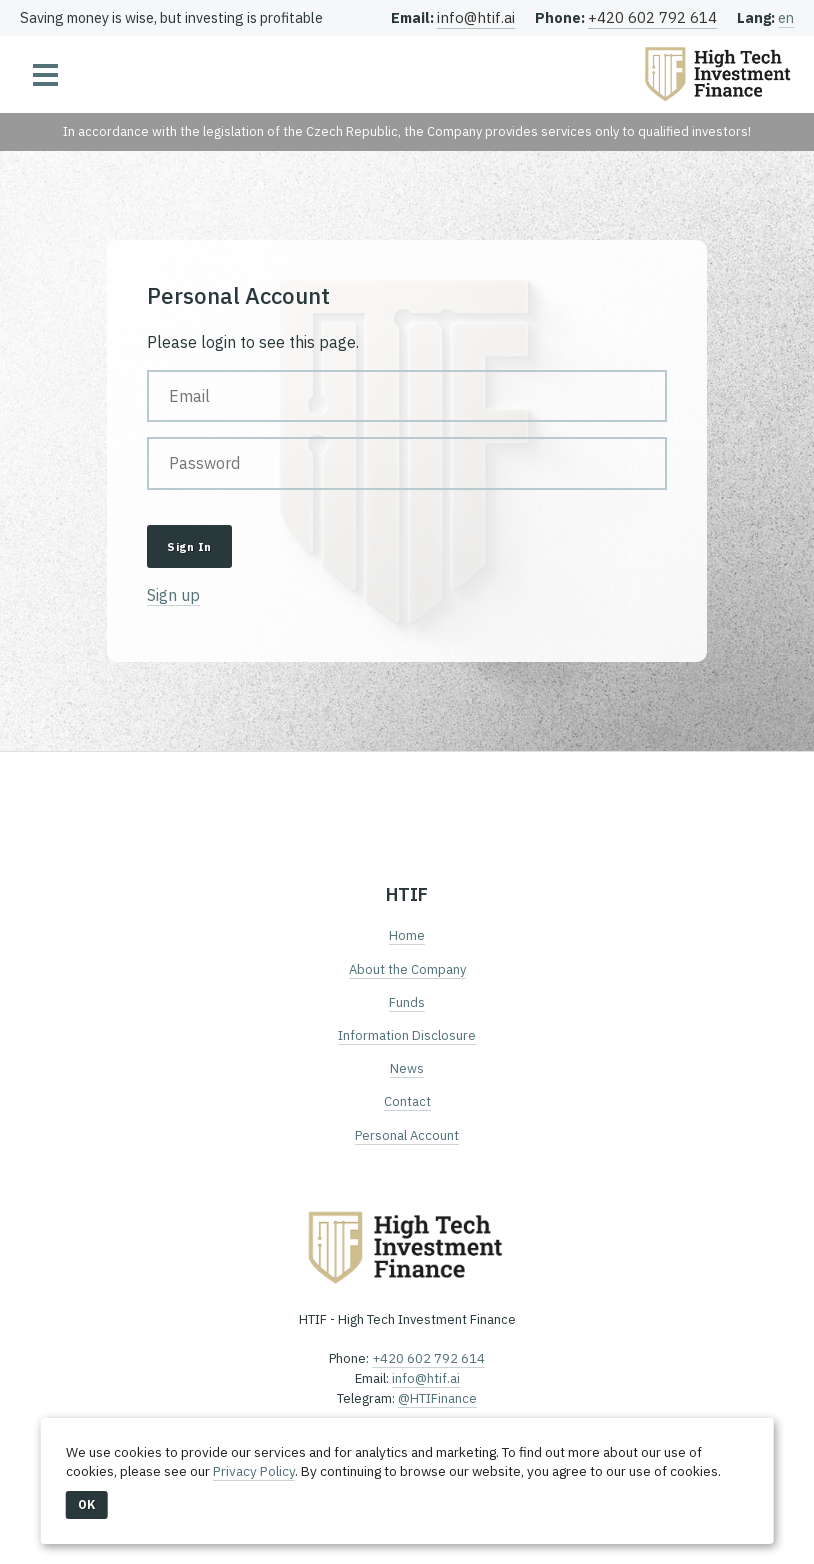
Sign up (173, 595)
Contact (407, 1101)
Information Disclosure (407, 1035)
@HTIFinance (437, 1398)
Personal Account (407, 1135)
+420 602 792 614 (652, 17)
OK (87, 1504)
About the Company (407, 969)
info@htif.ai (476, 17)
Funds (407, 1002)
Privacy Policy (254, 1471)
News (407, 1068)
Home (407, 935)
